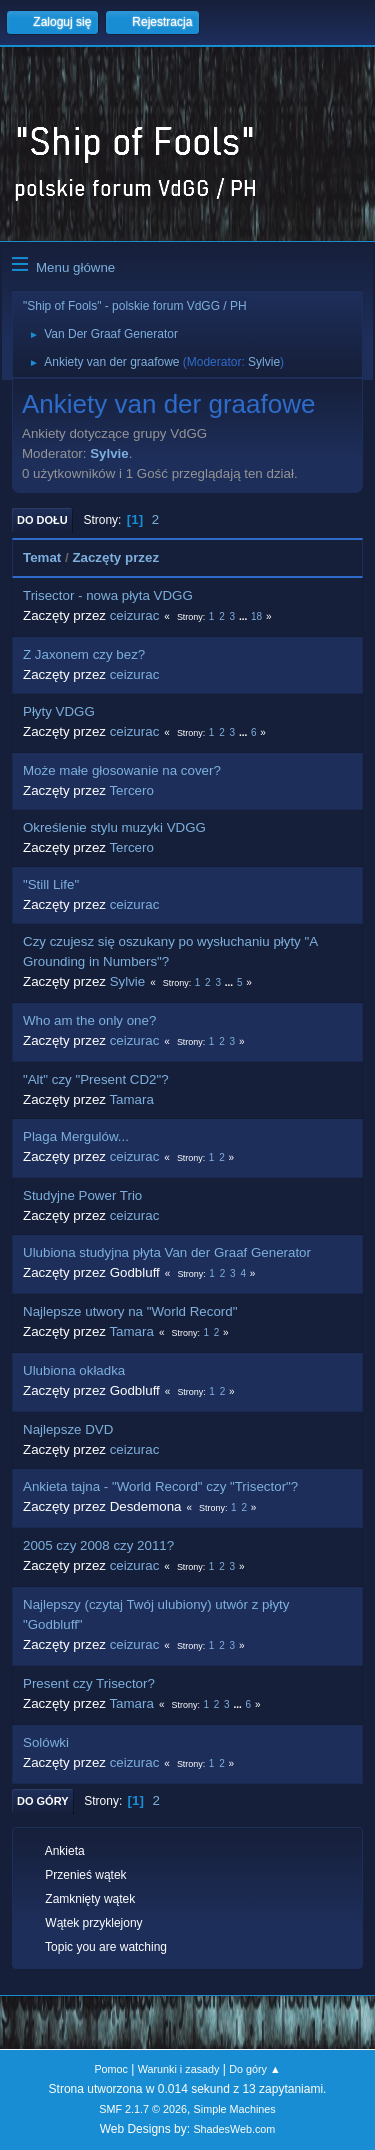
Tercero (131, 790)
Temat (42, 557)
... (244, 616)
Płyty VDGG (59, 711)
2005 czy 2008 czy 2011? (98, 1545)
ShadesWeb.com (234, 2129)
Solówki (46, 1742)
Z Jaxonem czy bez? (84, 654)
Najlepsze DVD (68, 1429)
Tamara (131, 1099)
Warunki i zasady (179, 2069)
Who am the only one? (89, 1020)
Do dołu (42, 520)
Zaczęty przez (115, 557)
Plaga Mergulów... (76, 1136)
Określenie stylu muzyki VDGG (114, 827)
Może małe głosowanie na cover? (122, 770)
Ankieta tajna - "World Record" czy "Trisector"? (160, 1486)
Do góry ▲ (254, 2069)
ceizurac (135, 615)
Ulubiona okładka (74, 1370)
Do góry (43, 1801)
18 (256, 616)
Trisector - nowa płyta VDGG (108, 595)
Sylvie (264, 362)
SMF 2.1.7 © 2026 (143, 2109)
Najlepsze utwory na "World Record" (130, 1311)
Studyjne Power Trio (82, 1195)
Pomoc (111, 2069)
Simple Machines (235, 2109)
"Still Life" (51, 884)
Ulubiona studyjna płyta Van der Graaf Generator (167, 1252)
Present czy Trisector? (89, 1683)
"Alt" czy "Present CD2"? (96, 1079)
